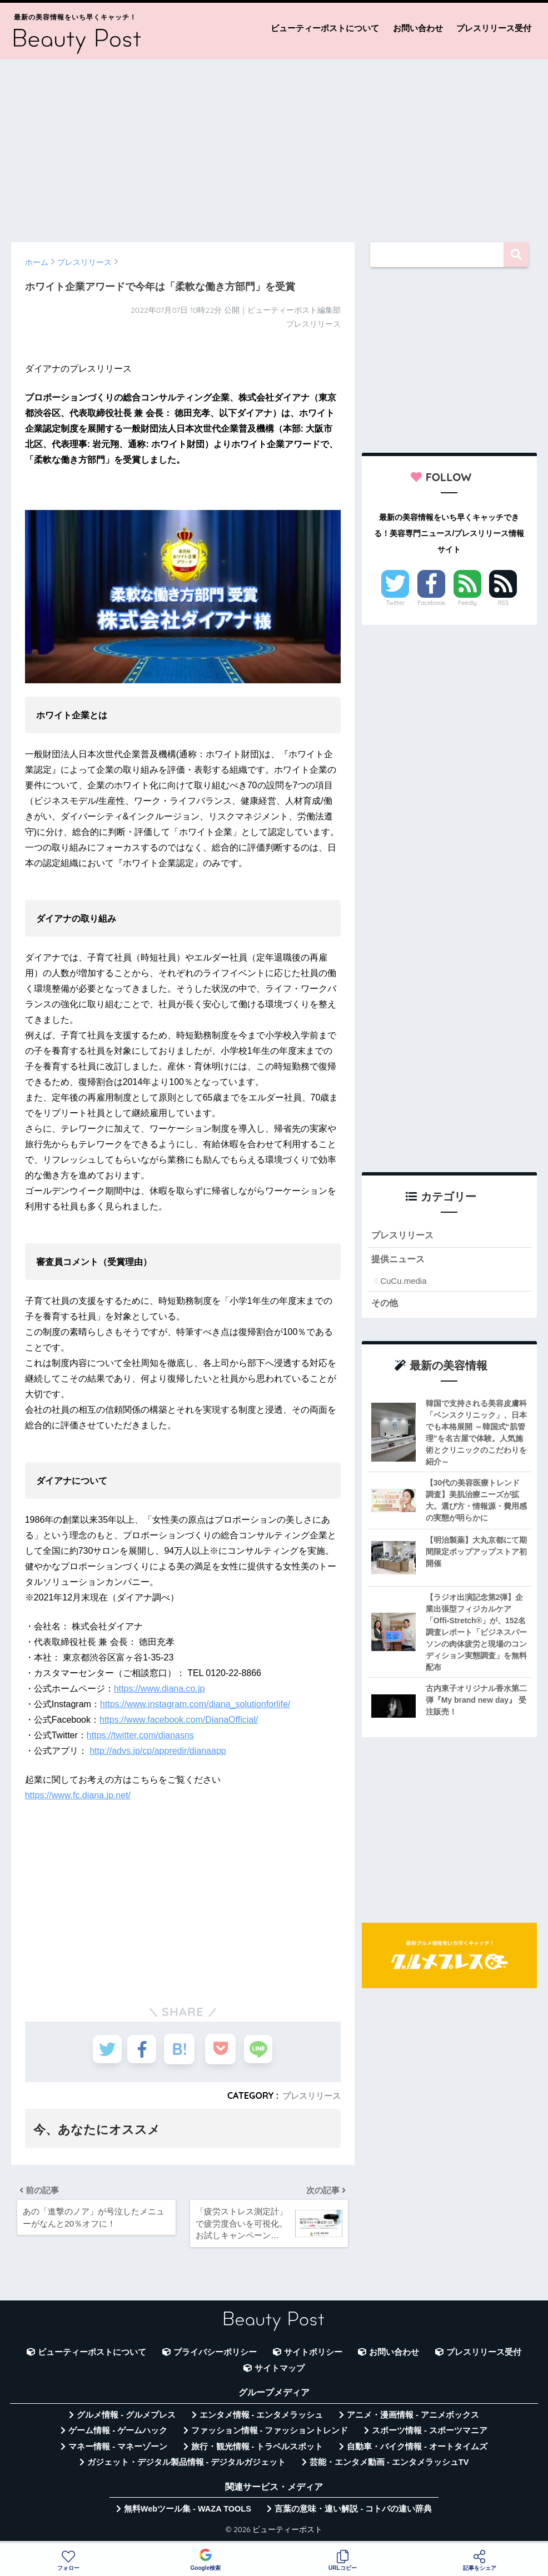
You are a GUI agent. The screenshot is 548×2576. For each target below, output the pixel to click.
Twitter (395, 603)
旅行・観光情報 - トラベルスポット (257, 2451)
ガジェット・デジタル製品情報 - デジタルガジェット (186, 2467)
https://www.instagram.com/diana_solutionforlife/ (195, 1704)
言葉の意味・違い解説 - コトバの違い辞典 (353, 2514)
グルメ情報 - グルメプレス (126, 2419)
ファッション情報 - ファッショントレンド (269, 2435)
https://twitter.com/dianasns (140, 1735)
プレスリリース (309, 2095)
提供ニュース (399, 1261)
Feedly (467, 603)
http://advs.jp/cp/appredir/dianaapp (157, 1750)
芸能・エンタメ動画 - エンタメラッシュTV (389, 2467)
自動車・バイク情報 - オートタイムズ (417, 2451)
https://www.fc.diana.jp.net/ (78, 1795)
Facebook (431, 603)
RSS (503, 603)
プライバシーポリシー (215, 2357)
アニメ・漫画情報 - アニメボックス (413, 2419)
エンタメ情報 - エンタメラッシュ (261, 2419)
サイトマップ (280, 2373)
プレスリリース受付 (493, 28)
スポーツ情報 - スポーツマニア (429, 2435)
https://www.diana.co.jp (159, 1688)
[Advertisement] (274, 145)
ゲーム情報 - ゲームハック (117, 2435)
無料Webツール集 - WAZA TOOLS (187, 2514)
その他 (385, 1305)
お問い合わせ (418, 28)
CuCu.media (403, 1282)
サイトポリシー (313, 2357)
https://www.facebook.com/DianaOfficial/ (178, 1719)
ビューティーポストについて (325, 28)
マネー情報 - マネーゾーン (117, 2451)
